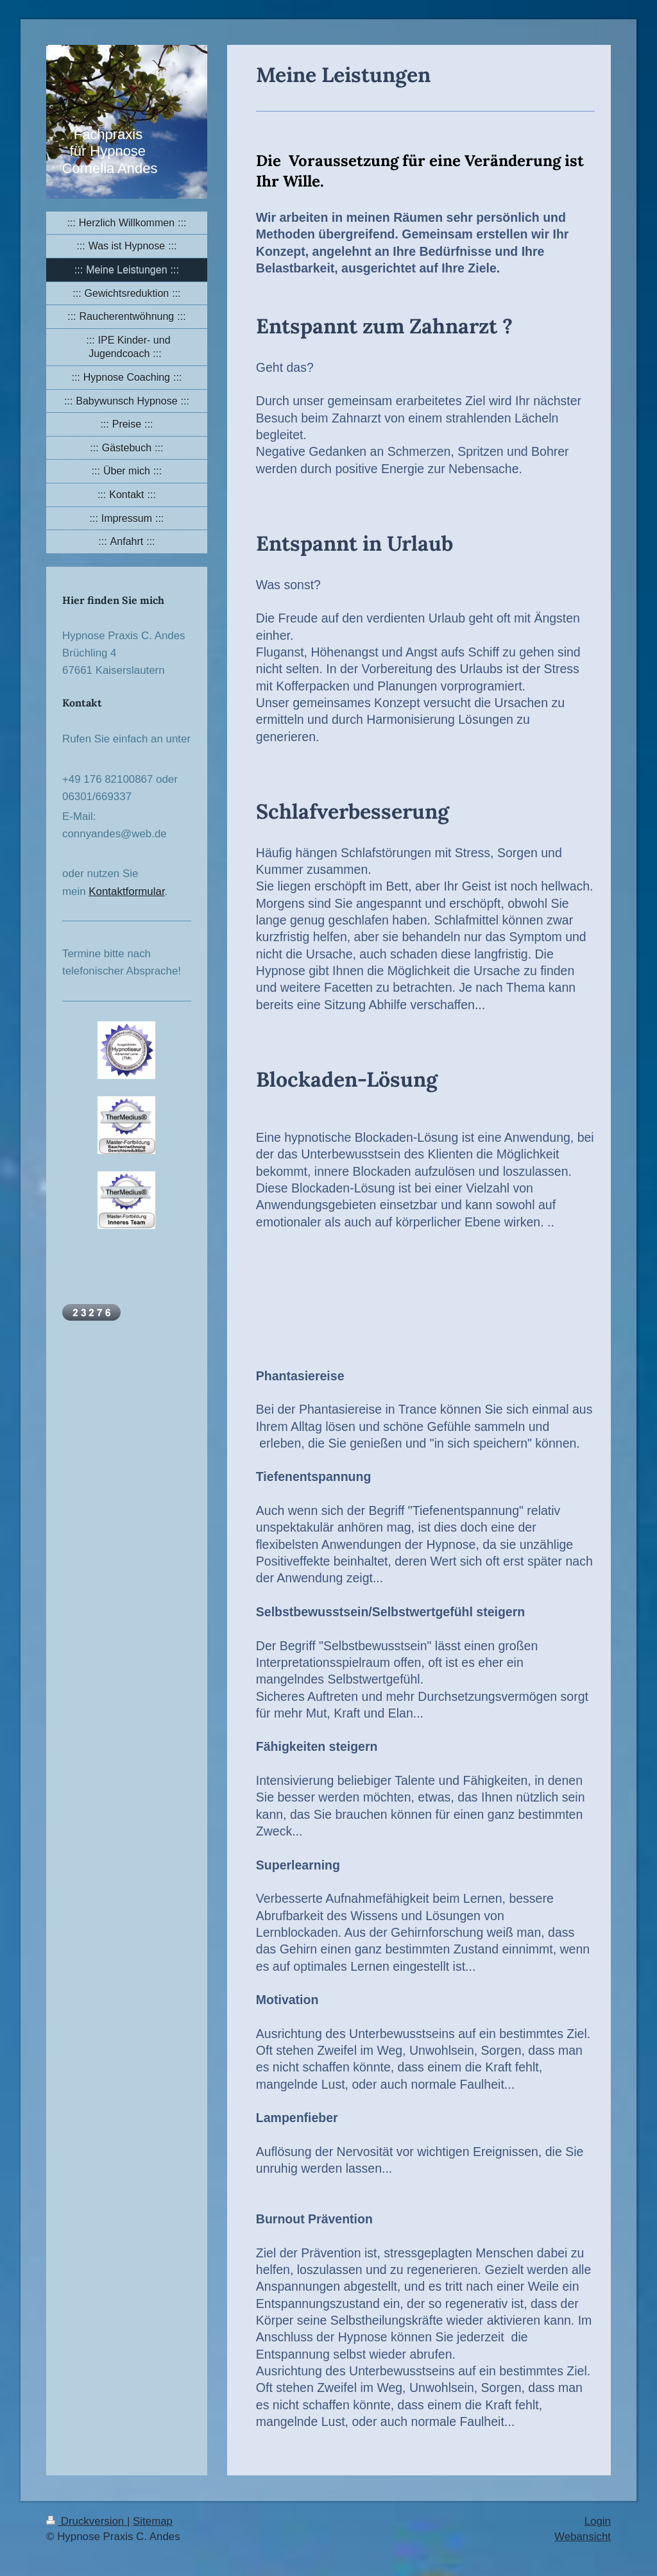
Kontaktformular (126, 891)
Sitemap (153, 2521)
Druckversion (86, 2521)
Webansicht (582, 2536)
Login (597, 2521)
